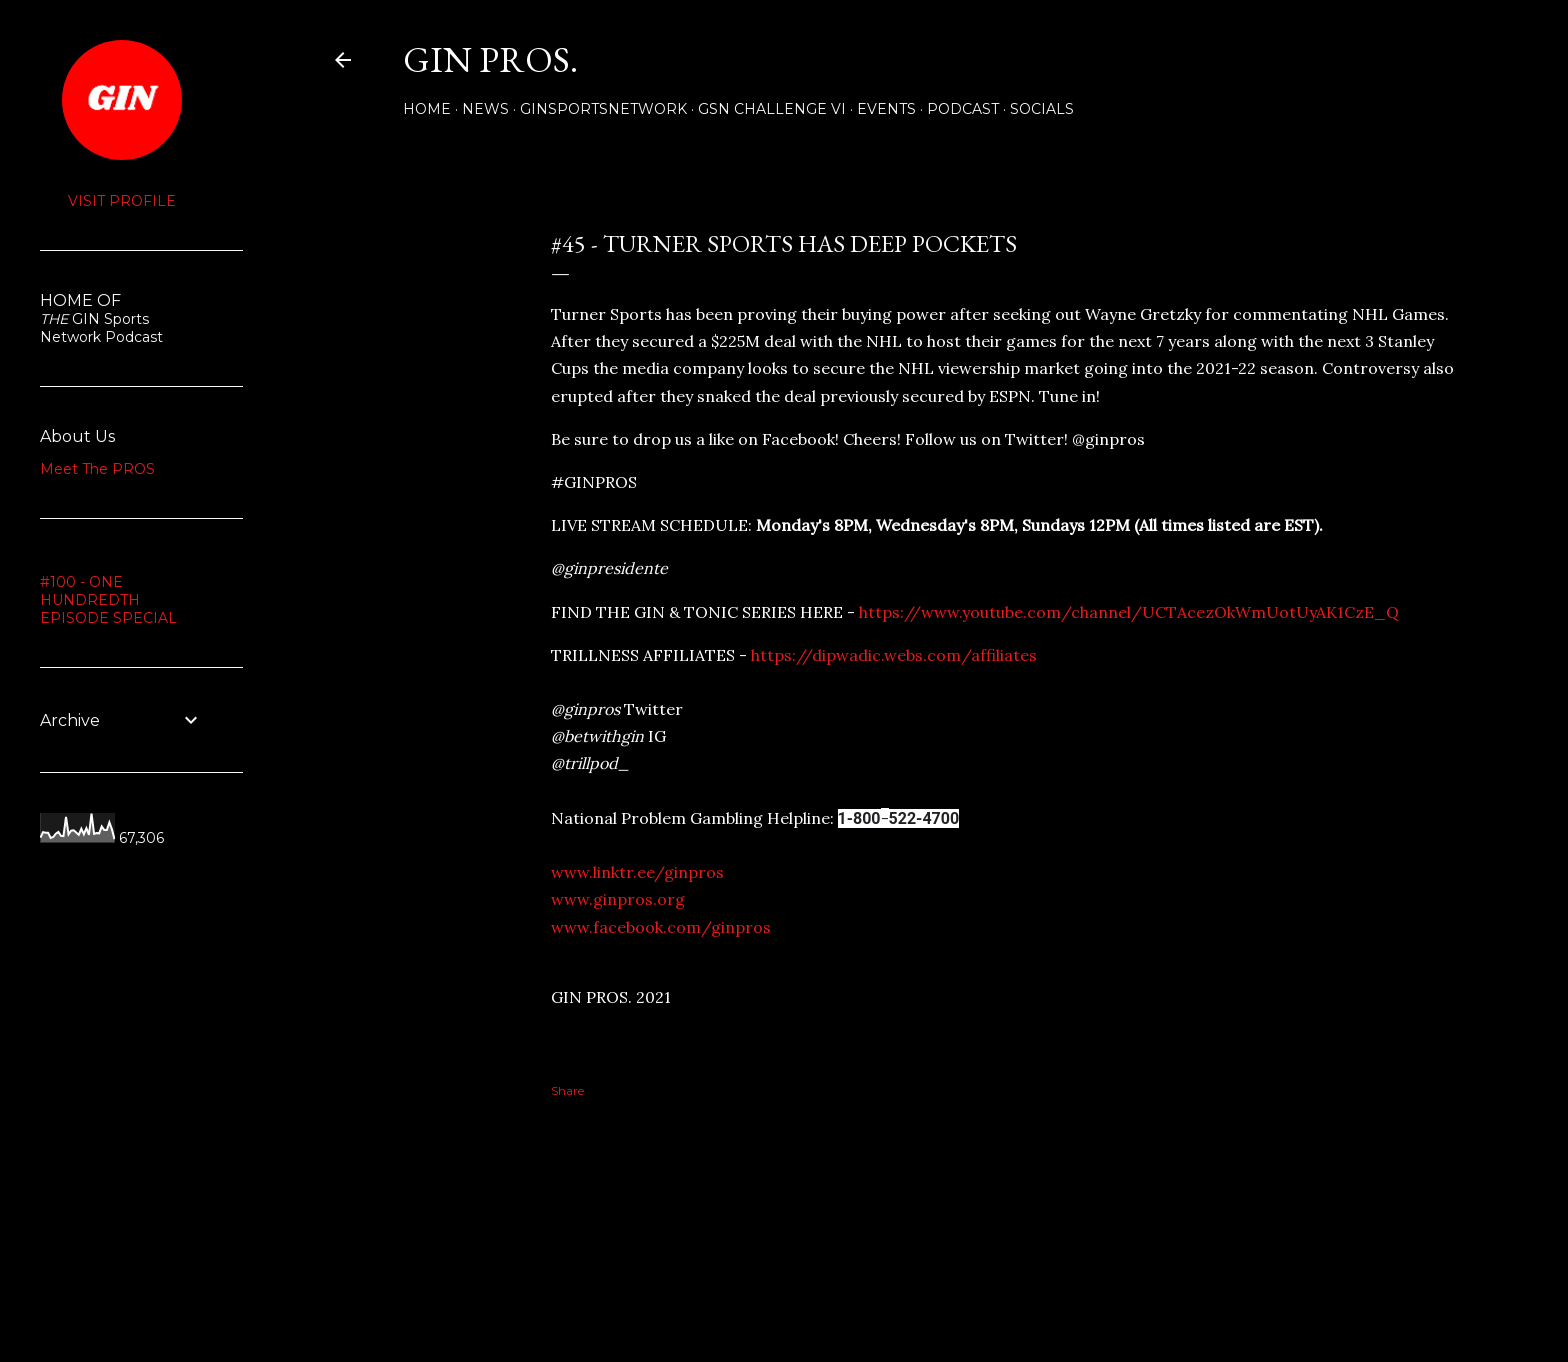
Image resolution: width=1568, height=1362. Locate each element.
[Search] (1450, 60)
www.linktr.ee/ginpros (637, 872)
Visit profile (122, 201)
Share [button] (351, 206)
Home (427, 109)
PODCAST (963, 109)
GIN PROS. (490, 59)
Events (886, 109)
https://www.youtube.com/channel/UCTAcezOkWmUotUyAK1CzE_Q (1129, 612)
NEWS (485, 109)
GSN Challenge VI (772, 109)
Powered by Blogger (906, 1267)
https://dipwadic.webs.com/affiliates (894, 655)
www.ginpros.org (618, 899)
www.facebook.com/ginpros (661, 927)
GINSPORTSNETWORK (603, 109)
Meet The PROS (97, 469)
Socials (1042, 109)
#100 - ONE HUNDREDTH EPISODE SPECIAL (108, 600)
